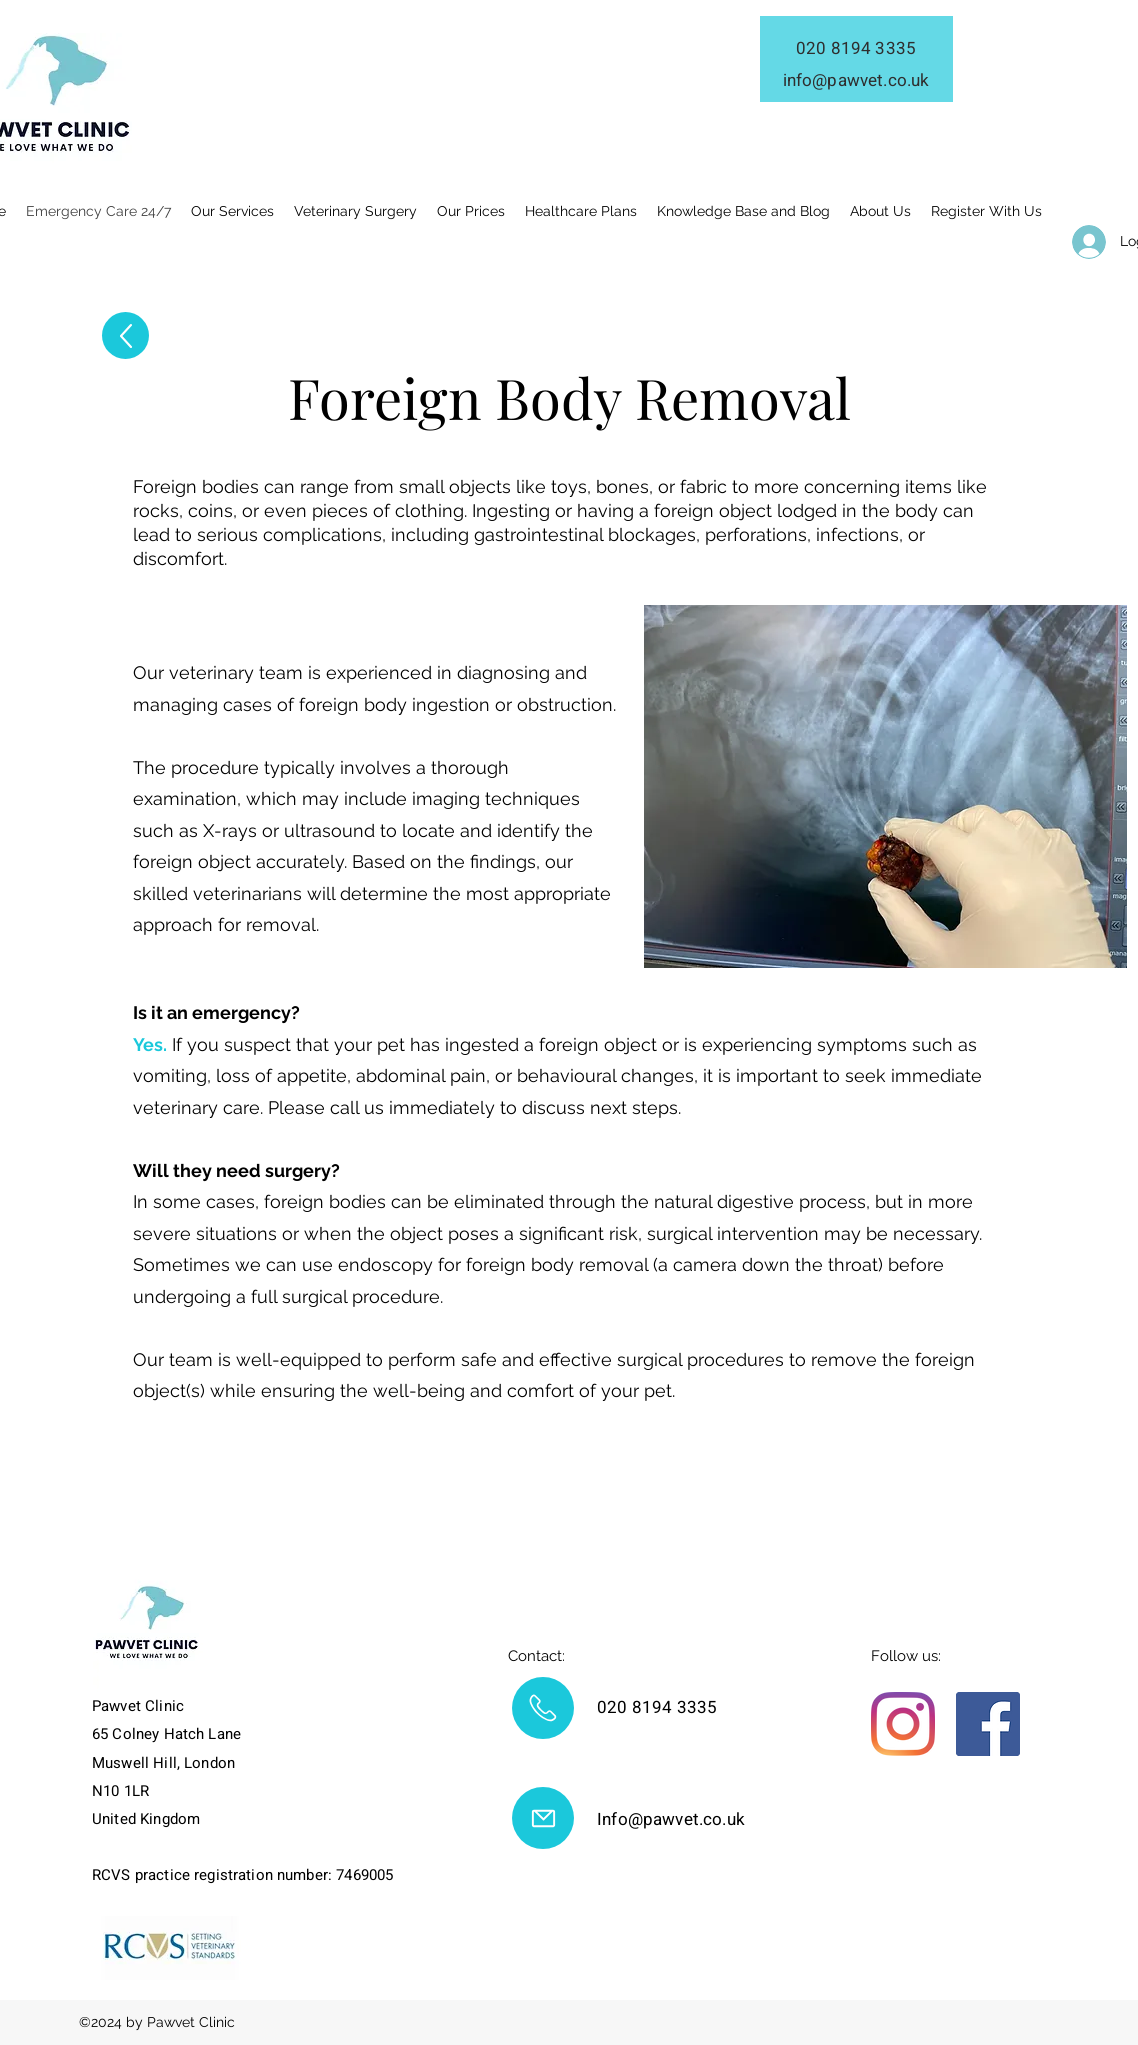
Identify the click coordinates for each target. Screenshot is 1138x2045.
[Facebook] (988, 1724)
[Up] (125, 335)
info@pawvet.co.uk (856, 80)
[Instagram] (903, 1724)
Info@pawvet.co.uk (671, 1819)
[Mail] (543, 1708)
